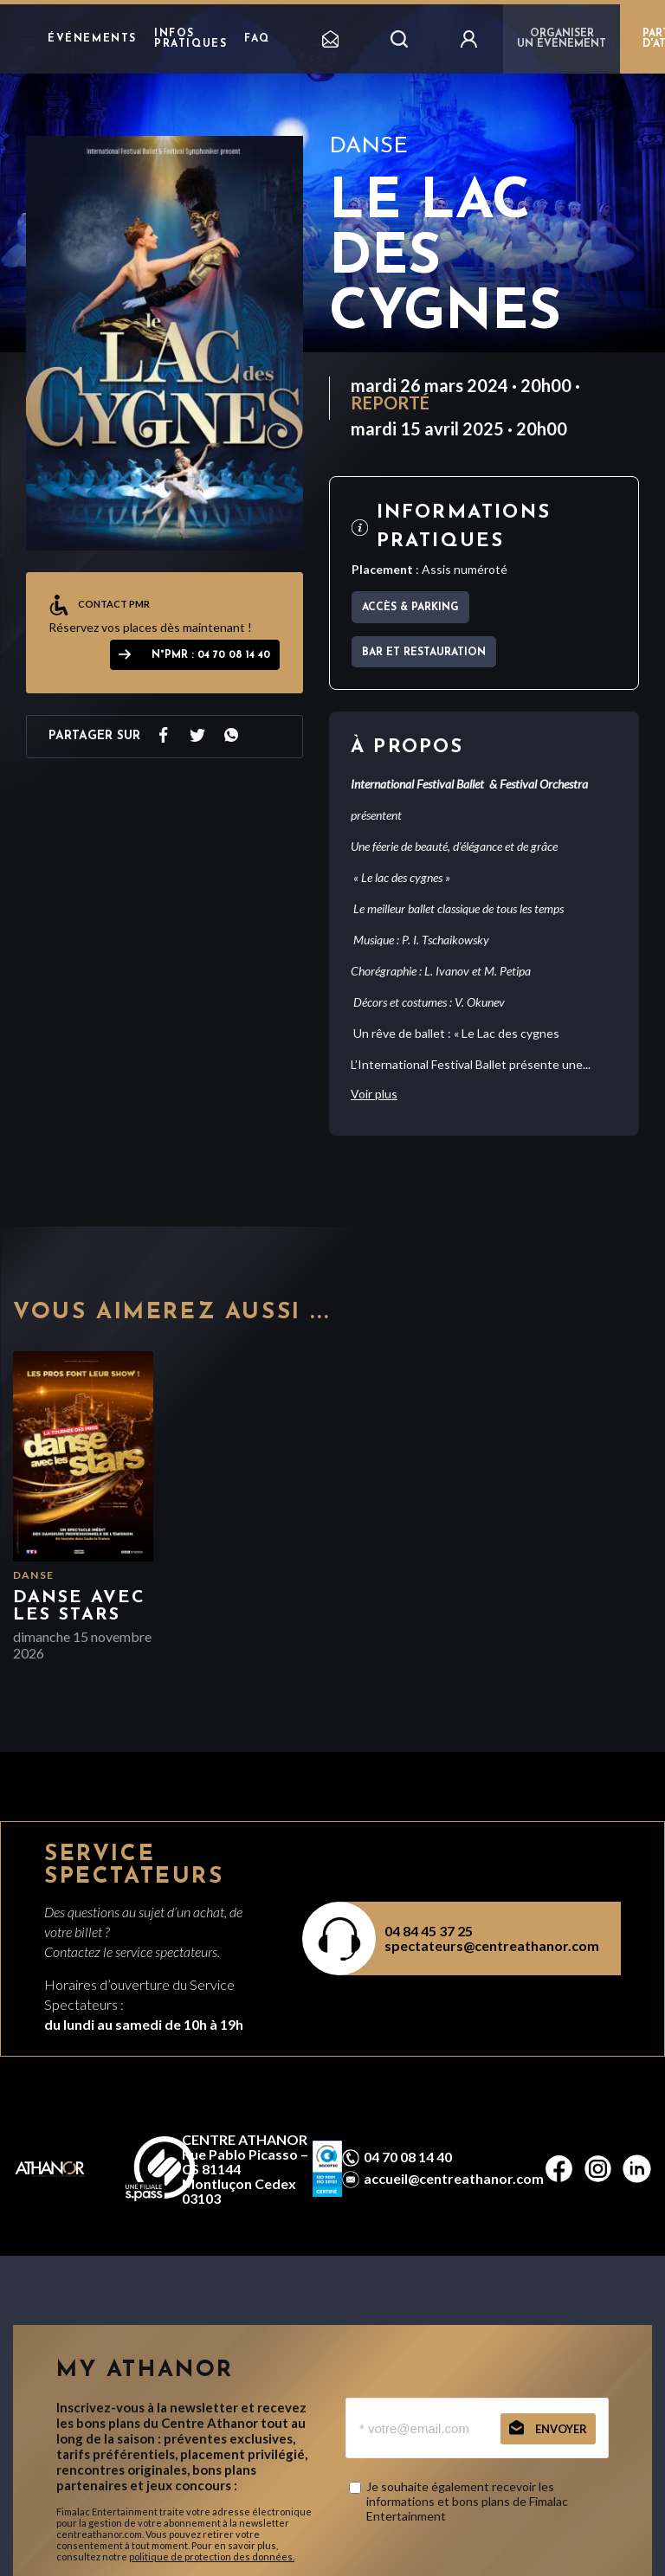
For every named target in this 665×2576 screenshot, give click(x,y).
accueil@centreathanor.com (454, 2178)
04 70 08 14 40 (408, 2157)
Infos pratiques (190, 39)
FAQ (256, 39)
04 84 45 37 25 (428, 1930)
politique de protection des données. (211, 2556)
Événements (92, 39)
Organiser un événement (561, 39)
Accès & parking (410, 607)
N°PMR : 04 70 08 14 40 (211, 655)
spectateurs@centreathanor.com (491, 1945)
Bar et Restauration (424, 652)
